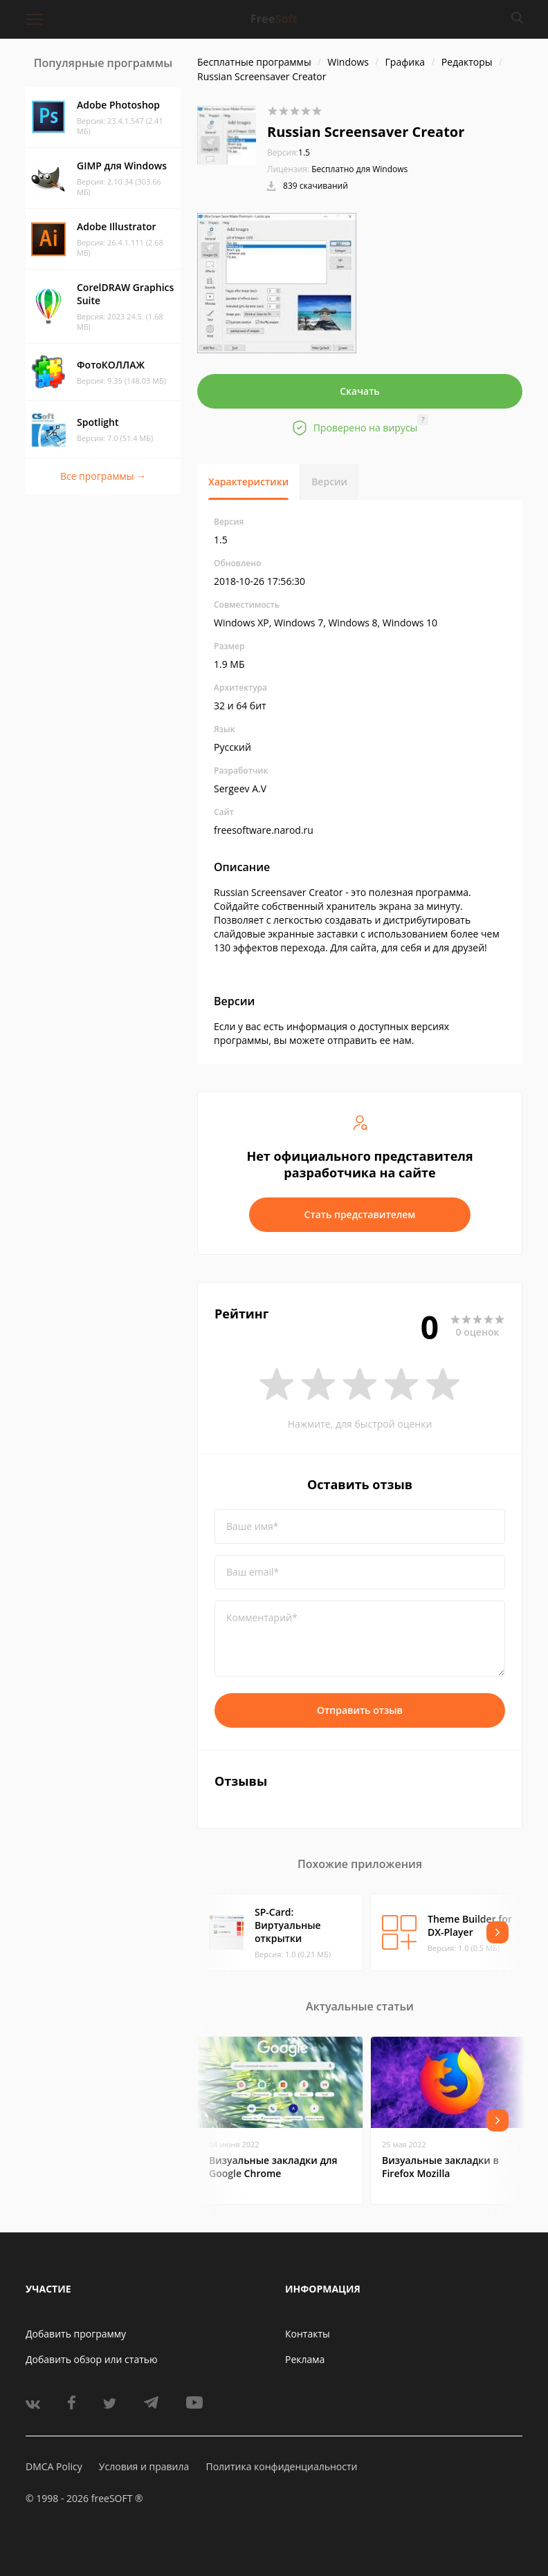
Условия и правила (144, 2466)
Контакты (307, 2333)
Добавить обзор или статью (92, 2359)
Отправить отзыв (360, 1710)
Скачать (360, 391)
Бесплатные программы (254, 61)
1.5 (288, 152)
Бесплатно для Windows (359, 169)
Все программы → (103, 476)
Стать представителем (360, 1214)
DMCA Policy (54, 2466)
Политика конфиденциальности (281, 2466)
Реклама (305, 2359)
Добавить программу (76, 2333)
